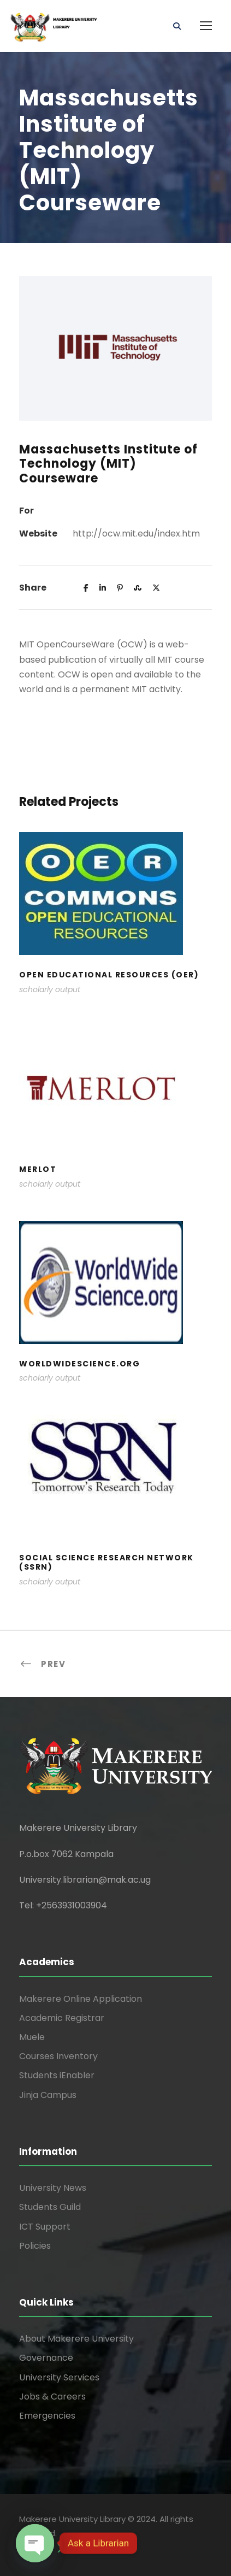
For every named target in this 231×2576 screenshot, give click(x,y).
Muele (32, 2037)
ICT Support (44, 2226)
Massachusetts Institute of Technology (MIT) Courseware (108, 464)
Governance (46, 2357)
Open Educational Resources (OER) (109, 974)
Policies (35, 2245)
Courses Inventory (58, 2056)
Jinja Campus (47, 2095)
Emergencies (47, 2415)
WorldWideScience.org (79, 1363)
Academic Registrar (61, 2018)
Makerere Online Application (80, 1999)
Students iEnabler (56, 2075)
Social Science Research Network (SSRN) (106, 1562)
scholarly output (49, 989)
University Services (59, 2377)
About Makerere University (76, 2338)
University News (52, 2188)
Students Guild (50, 2207)
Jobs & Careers (52, 2396)
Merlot (37, 1169)
